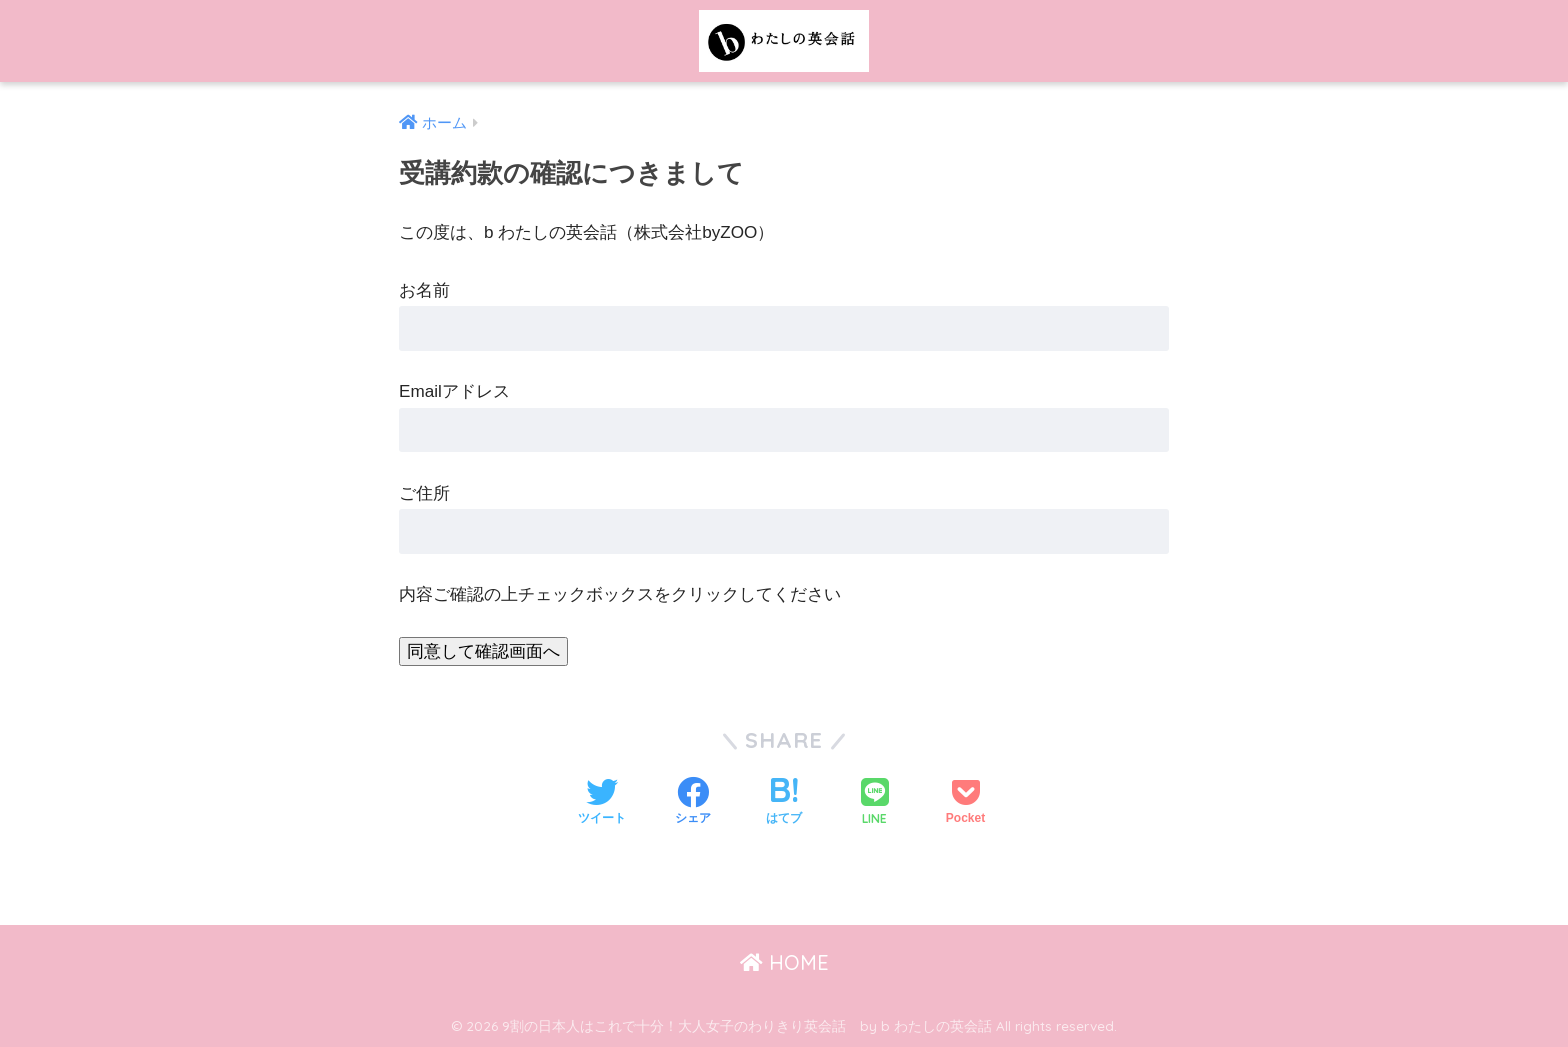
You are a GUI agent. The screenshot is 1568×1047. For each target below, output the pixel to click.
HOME (784, 962)
